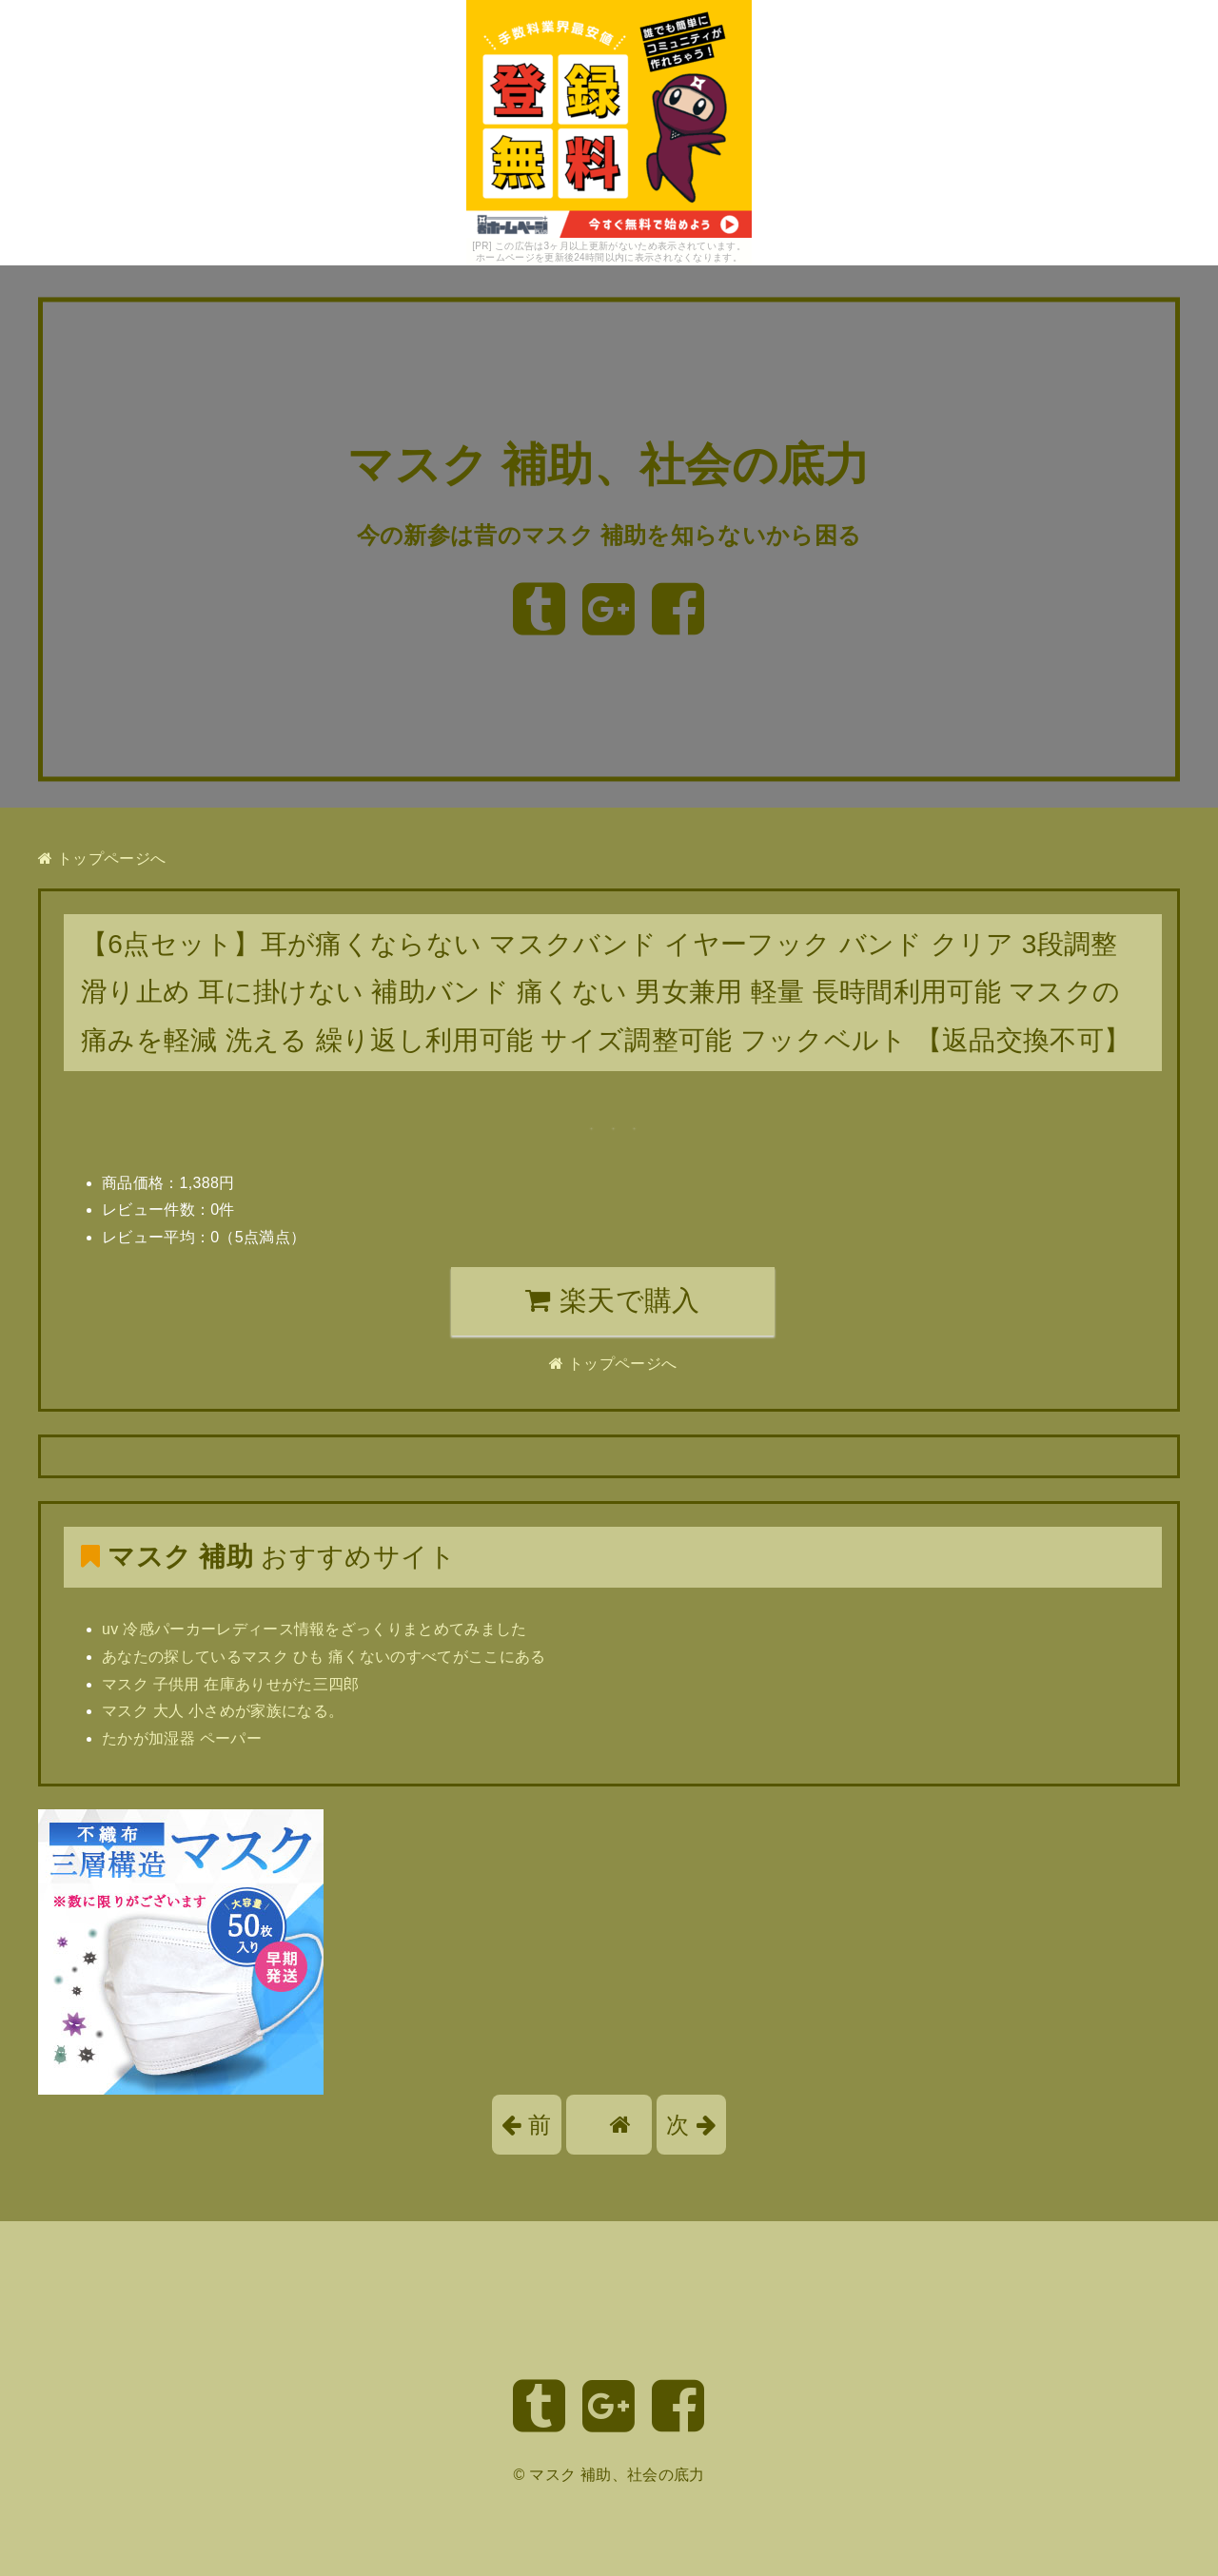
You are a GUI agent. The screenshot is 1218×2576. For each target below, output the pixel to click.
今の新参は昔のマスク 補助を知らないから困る (609, 535)
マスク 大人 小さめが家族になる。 (223, 1711)
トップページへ (102, 858)
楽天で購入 (612, 1300)
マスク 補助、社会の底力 (608, 465)
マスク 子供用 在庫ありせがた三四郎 (231, 1684)
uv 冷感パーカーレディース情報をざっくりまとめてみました (314, 1629)
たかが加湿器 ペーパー (182, 1738)
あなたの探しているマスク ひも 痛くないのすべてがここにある (324, 1657)
